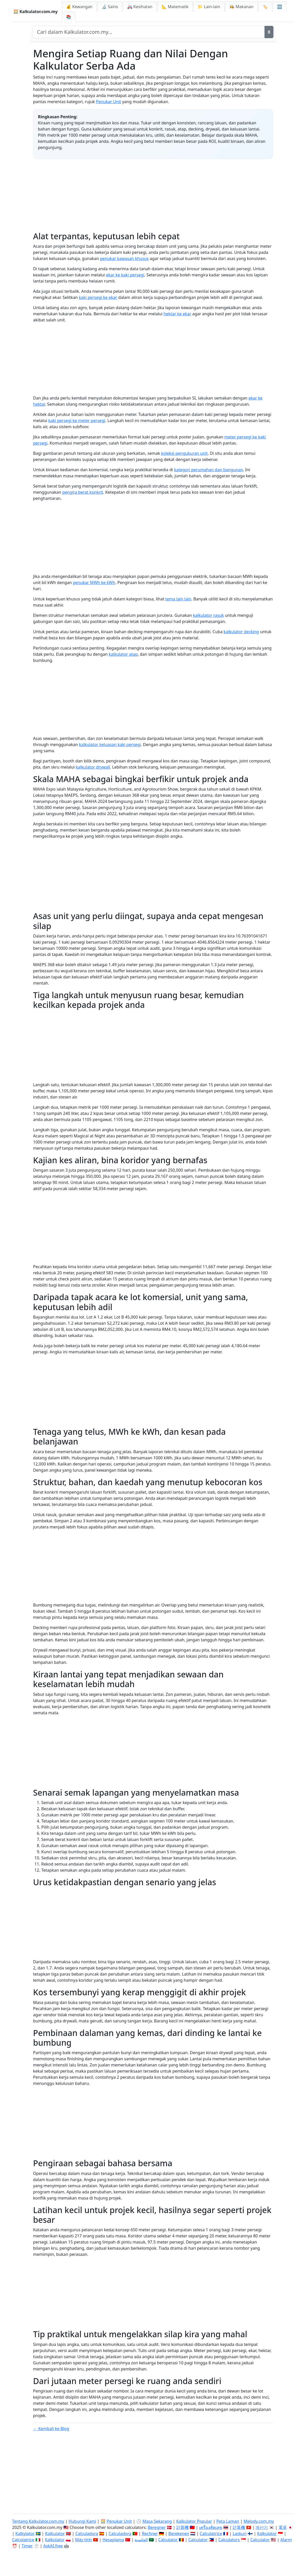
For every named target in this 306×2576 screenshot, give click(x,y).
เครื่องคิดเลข (210, 2527)
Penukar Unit (108, 101)
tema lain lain (178, 599)
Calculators (229, 2539)
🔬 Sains (110, 6)
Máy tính (83, 2539)
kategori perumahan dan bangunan (208, 469)
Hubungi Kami (82, 2521)
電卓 (283, 2527)
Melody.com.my (258, 2521)
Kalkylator (25, 2533)
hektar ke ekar (177, 314)
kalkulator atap (123, 654)
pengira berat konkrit (82, 492)
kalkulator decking (241, 631)
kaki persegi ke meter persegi (76, 420)
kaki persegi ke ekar (98, 297)
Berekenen (178, 2533)
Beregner (157, 2527)
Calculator (168, 2539)
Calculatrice (211, 2533)
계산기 (262, 2527)
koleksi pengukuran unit (184, 453)
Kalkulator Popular (194, 2521)
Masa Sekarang (157, 2521)
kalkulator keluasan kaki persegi (110, 744)
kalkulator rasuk (208, 615)
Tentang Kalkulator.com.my (38, 2521)
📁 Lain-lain (209, 6)
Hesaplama (113, 2539)
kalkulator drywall (93, 767)
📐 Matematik (175, 6)
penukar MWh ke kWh (94, 582)
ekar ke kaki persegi (125, 275)
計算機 (182, 2527)
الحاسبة (141, 2539)
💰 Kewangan (79, 6)
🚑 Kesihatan (139, 6)
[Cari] (268, 32)
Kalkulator (55, 2533)
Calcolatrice (23, 2539)
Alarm (286, 2539)
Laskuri (240, 2533)
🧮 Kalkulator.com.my (35, 11)
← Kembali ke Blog (51, 2428)
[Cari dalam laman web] (149, 32)
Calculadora (86, 2533)
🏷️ (265, 6)
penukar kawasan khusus (124, 258)
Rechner (150, 2533)
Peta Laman (227, 2521)
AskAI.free (53, 2546)
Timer (27, 2546)
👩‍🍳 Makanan (241, 6)
